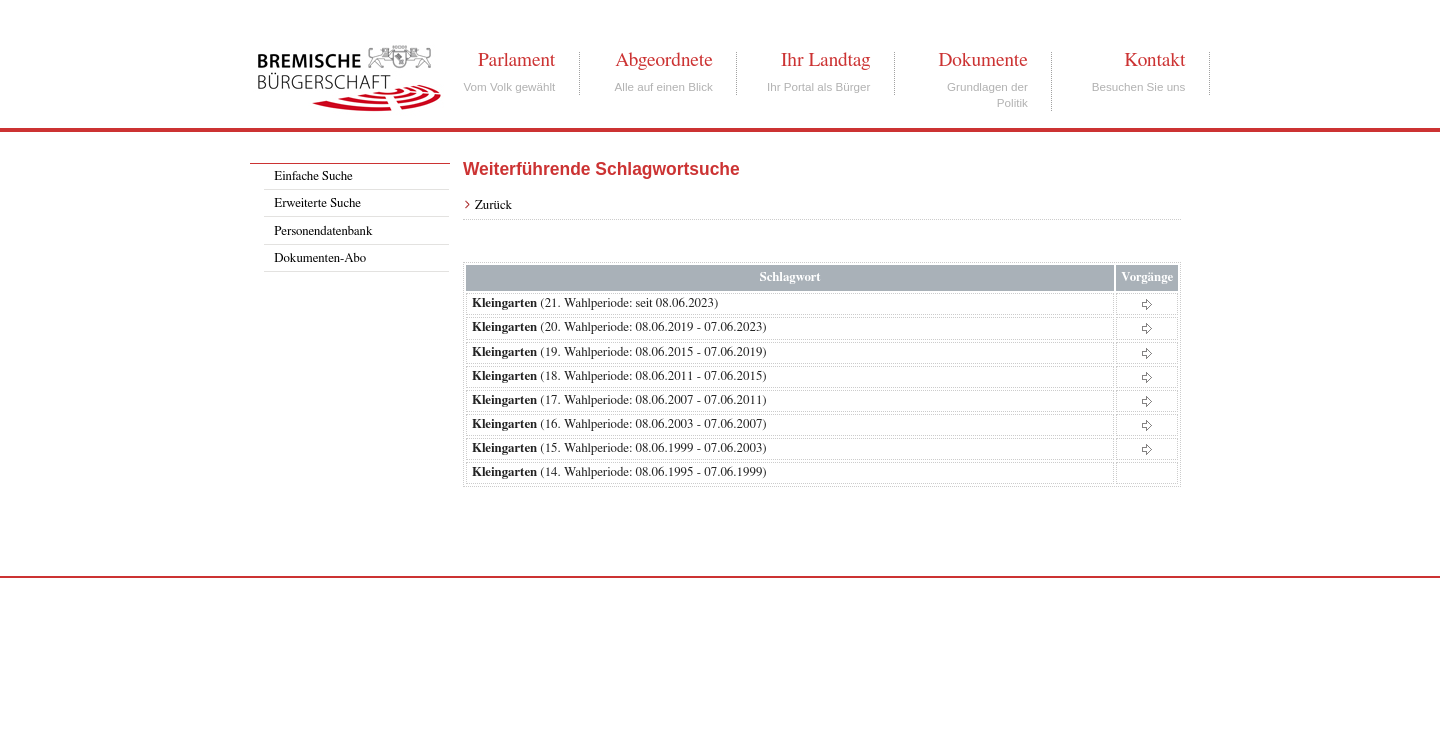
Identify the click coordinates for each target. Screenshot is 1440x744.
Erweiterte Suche (317, 203)
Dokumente (982, 60)
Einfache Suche (313, 176)
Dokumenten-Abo (320, 258)
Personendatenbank (323, 231)
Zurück (493, 205)
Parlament (516, 60)
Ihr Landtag (825, 60)
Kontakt (1154, 60)
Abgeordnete (664, 60)
